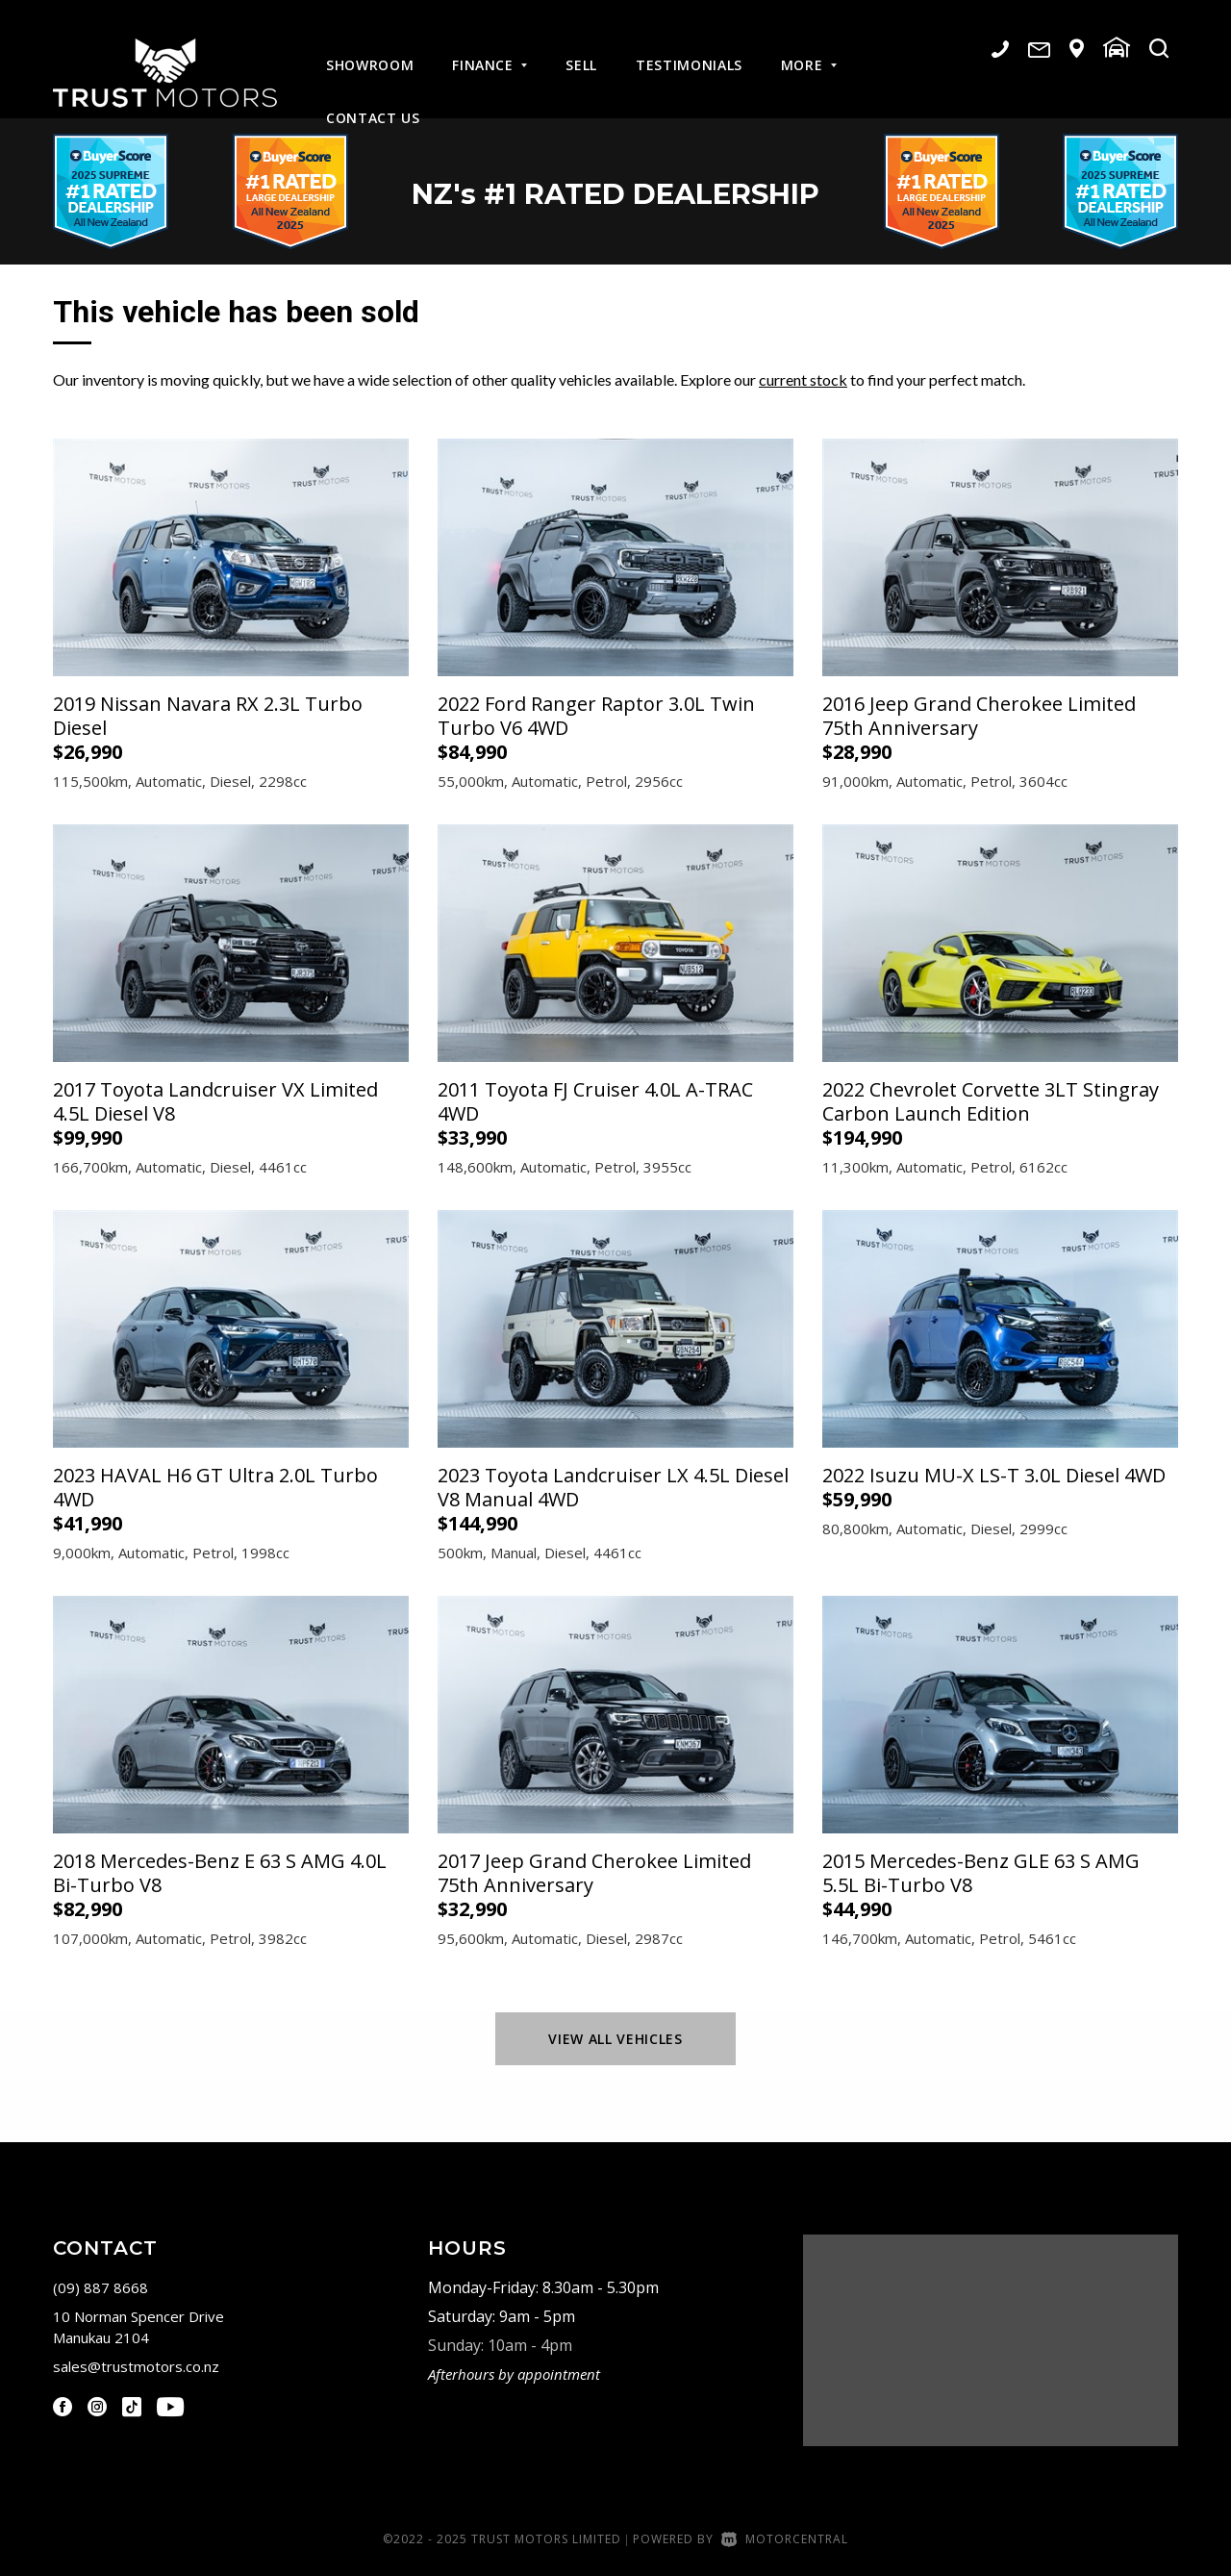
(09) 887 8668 (100, 2287)
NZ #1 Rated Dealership (616, 191)
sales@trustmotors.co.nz (136, 2366)
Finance (489, 49)
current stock (803, 379)
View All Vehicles (615, 2039)
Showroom (370, 49)
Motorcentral (784, 2539)
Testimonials (689, 49)
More (809, 49)
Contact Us (373, 102)
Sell (581, 49)
